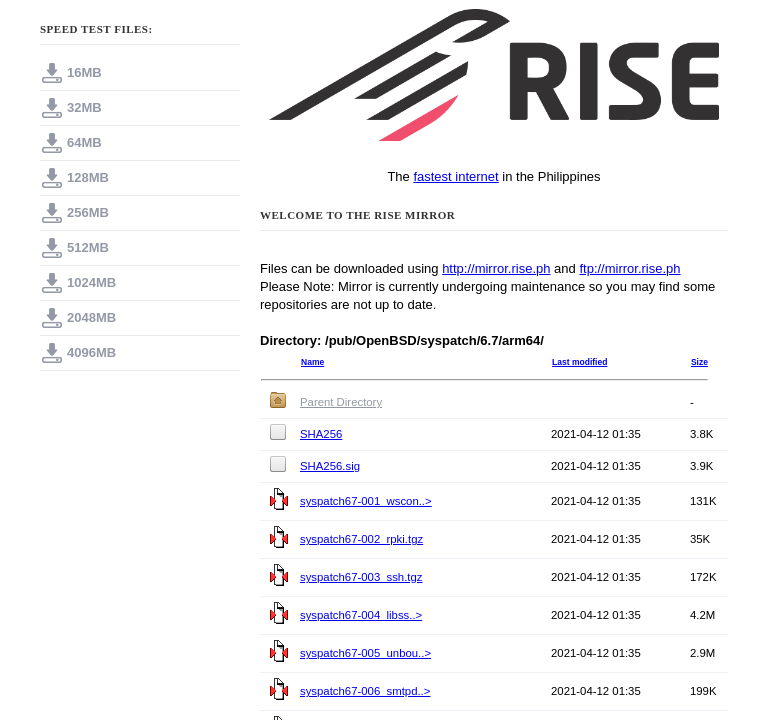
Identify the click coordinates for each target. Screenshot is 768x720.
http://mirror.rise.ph (496, 268)
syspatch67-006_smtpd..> (365, 691)
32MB (84, 107)
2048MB (91, 317)
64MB (84, 142)
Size (699, 362)
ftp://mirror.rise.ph (629, 268)
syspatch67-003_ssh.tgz (361, 577)
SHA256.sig (330, 466)
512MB (88, 247)
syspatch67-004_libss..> (361, 615)
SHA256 (321, 434)
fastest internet (455, 176)
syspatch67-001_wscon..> (366, 501)
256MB (88, 212)
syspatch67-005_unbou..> (365, 653)
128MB (88, 177)
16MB (84, 72)
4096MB (91, 352)
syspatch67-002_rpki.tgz (361, 539)
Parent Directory (341, 402)
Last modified (579, 362)
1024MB (91, 282)
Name (312, 362)
